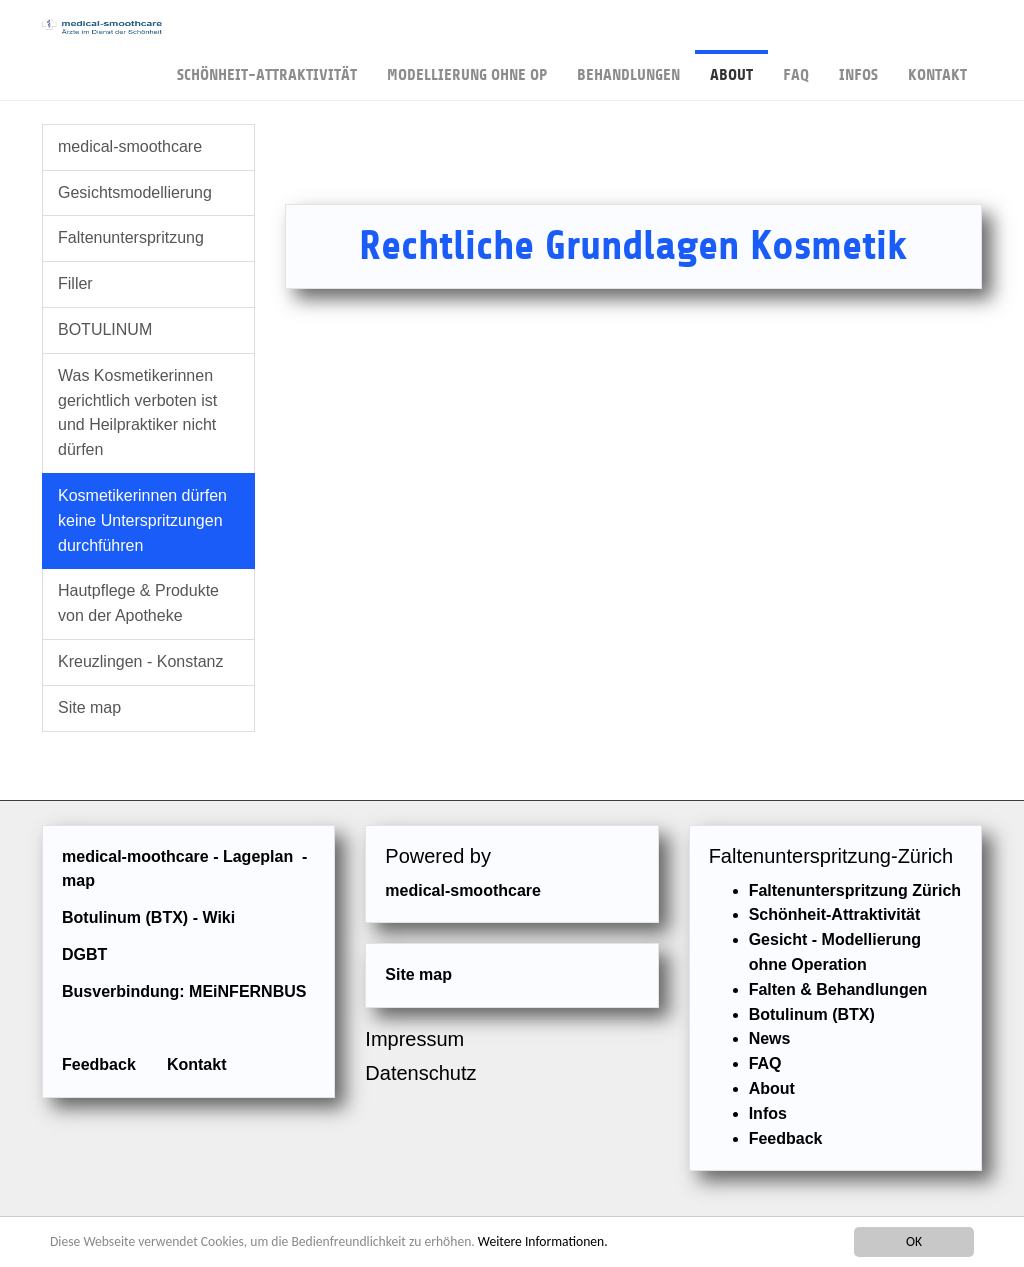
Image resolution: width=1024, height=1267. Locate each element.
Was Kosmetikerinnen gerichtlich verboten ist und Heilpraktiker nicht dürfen (137, 412)
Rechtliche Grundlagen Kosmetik (633, 246)
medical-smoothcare (130, 146)
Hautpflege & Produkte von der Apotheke (138, 603)
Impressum (414, 1039)
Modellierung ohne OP (467, 67)
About (731, 67)
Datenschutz (420, 1073)
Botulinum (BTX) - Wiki (148, 917)
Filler (75, 283)
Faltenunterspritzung (131, 237)
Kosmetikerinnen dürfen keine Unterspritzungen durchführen (142, 520)
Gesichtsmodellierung (135, 192)
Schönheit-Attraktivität (267, 67)
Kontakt (937, 67)
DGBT (84, 954)
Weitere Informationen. (543, 1242)
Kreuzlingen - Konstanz (140, 661)
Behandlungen (628, 67)
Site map (89, 707)
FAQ (796, 67)
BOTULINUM (105, 329)
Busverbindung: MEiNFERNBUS (184, 991)
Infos (858, 67)
